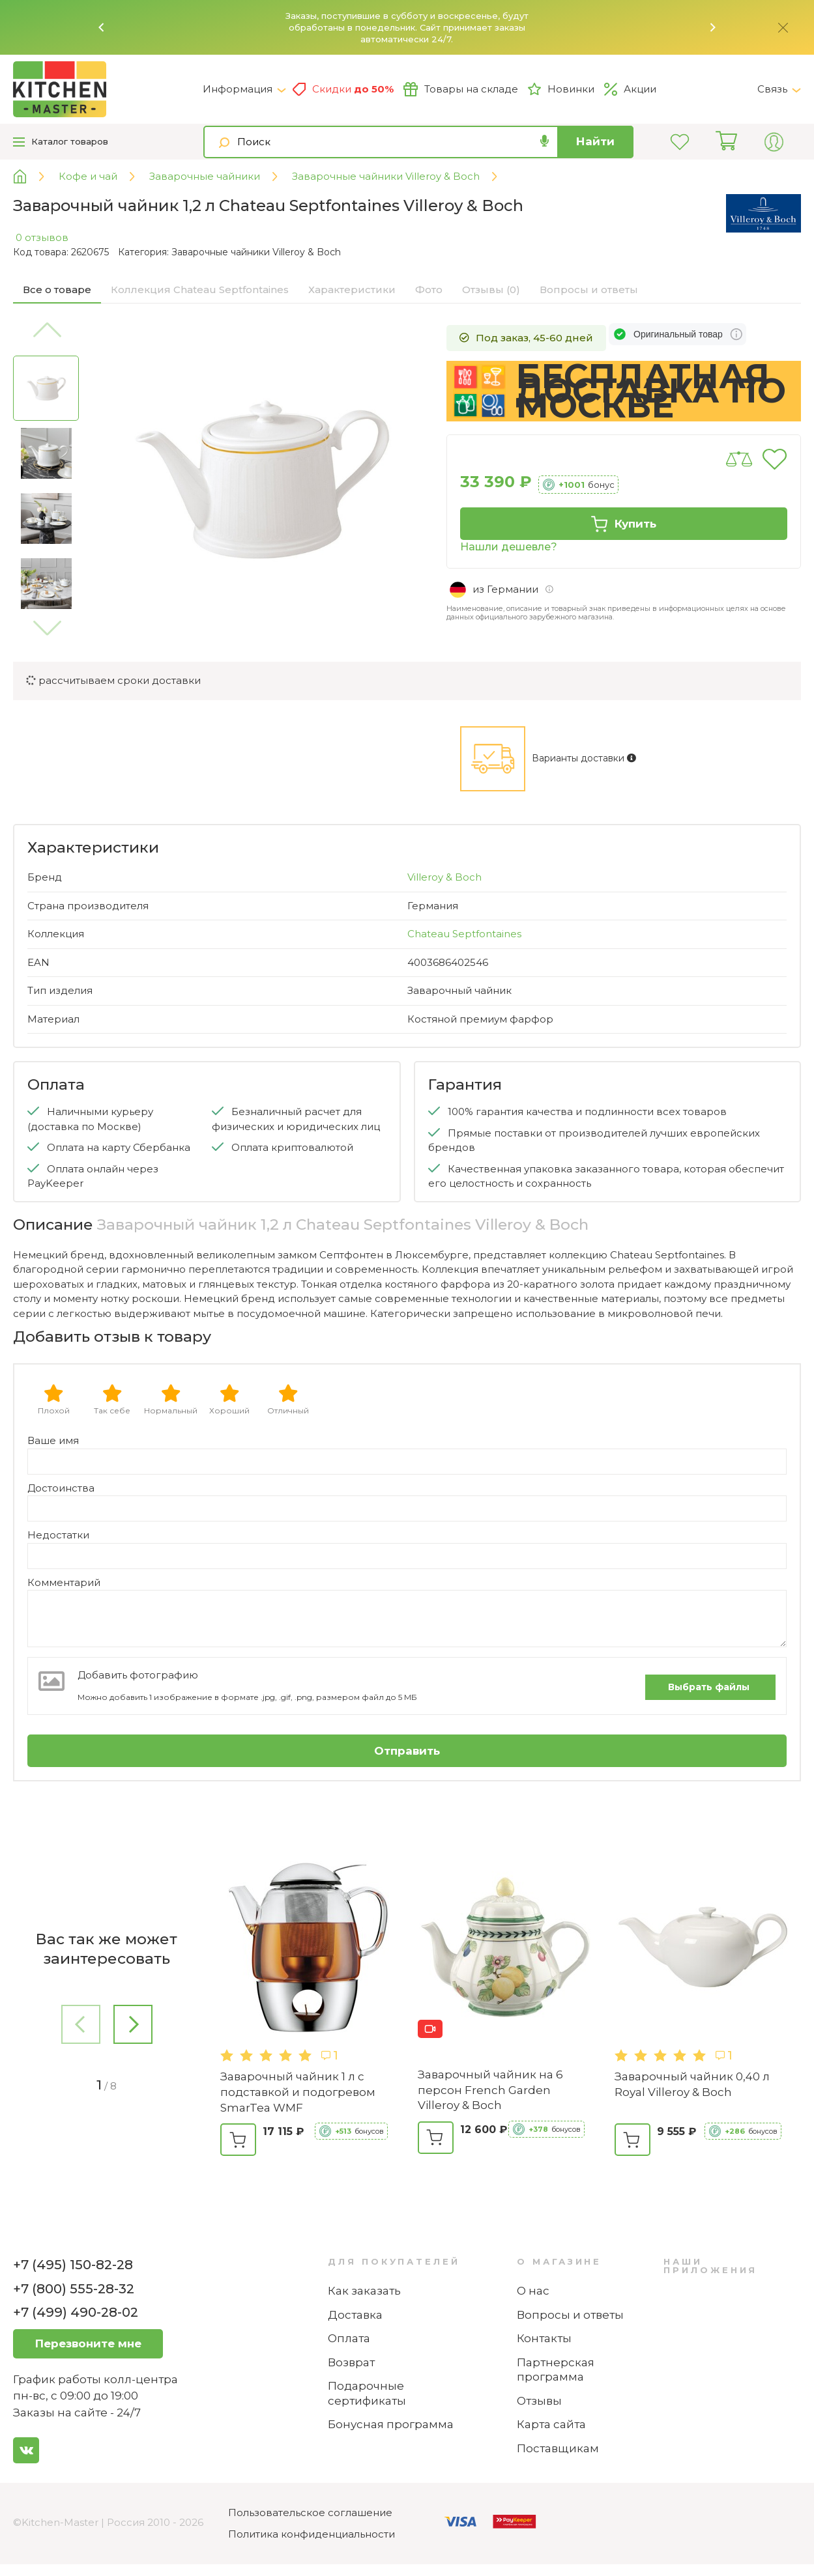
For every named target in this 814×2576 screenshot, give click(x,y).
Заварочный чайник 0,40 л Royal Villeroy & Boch (692, 2084)
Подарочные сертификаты (367, 2393)
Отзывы (539, 2400)
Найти (595, 141)
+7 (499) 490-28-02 (75, 2312)
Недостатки (58, 1535)
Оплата (349, 2338)
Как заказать (364, 2290)
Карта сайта (551, 2424)
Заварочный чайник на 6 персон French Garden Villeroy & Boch (490, 2090)
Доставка (355, 2314)
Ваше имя (53, 1440)
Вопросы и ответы (570, 2314)
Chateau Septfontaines (464, 933)
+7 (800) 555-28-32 (73, 2289)
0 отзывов (42, 237)
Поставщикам (558, 2448)
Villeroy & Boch (444, 877)
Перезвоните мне (88, 2343)
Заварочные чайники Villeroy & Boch (256, 252)
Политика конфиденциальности (311, 2534)
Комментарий (63, 1582)
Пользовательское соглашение (310, 2512)
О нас (533, 2290)
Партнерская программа (555, 2370)
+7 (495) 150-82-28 (73, 2264)
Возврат (351, 2362)
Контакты (544, 2338)
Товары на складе (460, 89)
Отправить (407, 1750)
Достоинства (60, 1488)
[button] (101, 27)
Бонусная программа (391, 2424)
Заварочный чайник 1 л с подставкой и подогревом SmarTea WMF (297, 2092)
